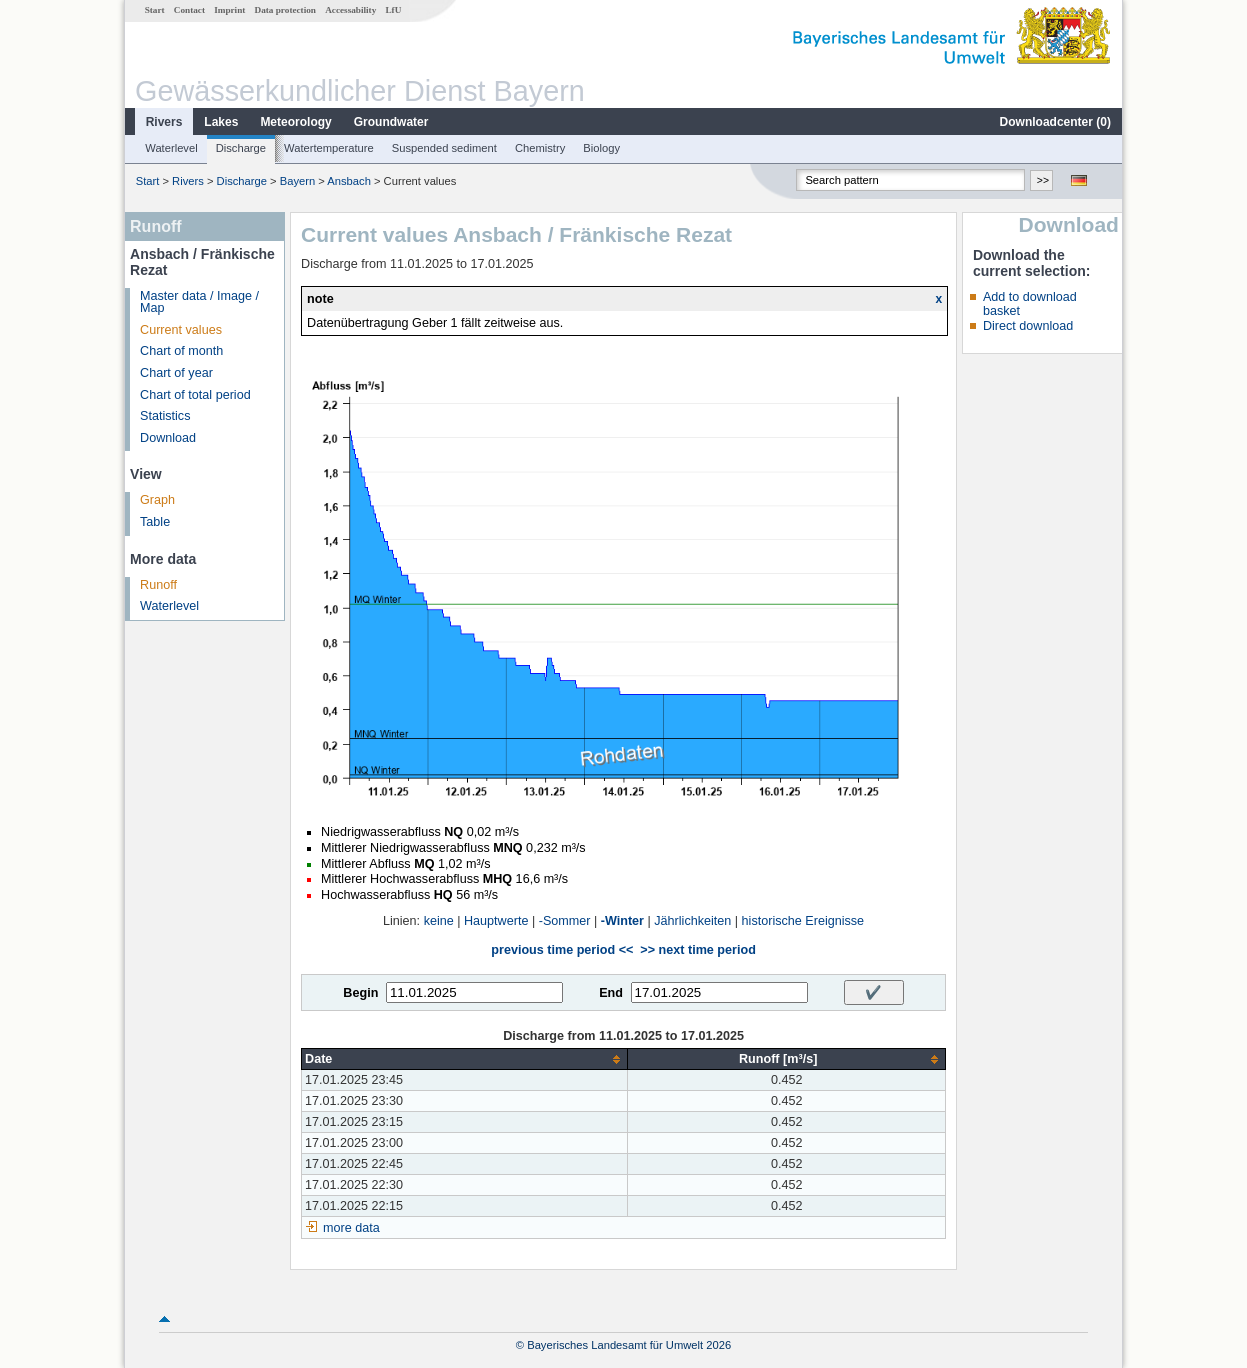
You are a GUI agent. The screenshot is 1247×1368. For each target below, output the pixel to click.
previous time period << (562, 950)
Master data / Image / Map (199, 302)
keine (439, 921)
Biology (601, 148)
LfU (393, 10)
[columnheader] (465, 1059)
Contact (189, 10)
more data (351, 1228)
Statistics (165, 416)
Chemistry (540, 148)
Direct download (1028, 326)
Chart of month (181, 351)
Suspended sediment (444, 148)
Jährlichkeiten (692, 921)
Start (155, 10)
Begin (360, 993)
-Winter (622, 921)
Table (155, 522)
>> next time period (697, 950)
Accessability (350, 10)
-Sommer (565, 921)
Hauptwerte (496, 921)
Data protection (285, 10)
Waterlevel (171, 148)
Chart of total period (195, 395)
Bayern (297, 181)
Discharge (241, 148)
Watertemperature (329, 148)
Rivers (164, 122)
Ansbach (349, 181)
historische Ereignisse (803, 921)
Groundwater (391, 122)
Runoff (158, 585)
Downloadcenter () (1055, 122)
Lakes (221, 122)
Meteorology (295, 122)
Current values (181, 330)
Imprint (229, 10)
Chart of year (176, 373)
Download (168, 438)
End (611, 993)
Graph (157, 500)
